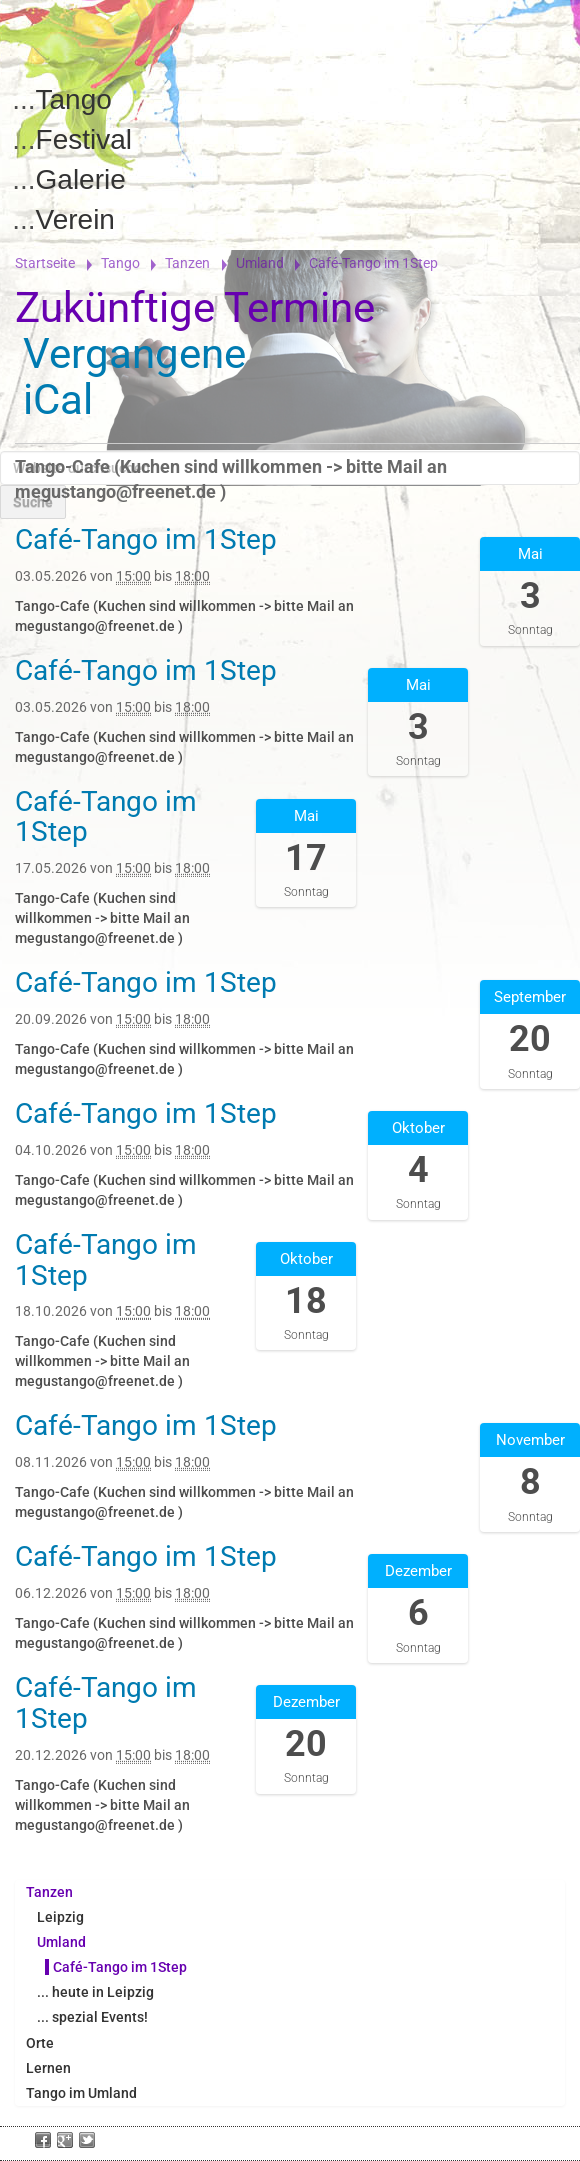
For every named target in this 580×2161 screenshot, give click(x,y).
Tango (74, 99)
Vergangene (134, 353)
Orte (40, 2043)
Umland (260, 263)
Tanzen (187, 263)
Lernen (48, 2068)
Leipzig (60, 1917)
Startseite (45, 263)
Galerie (81, 179)
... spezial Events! (92, 2017)
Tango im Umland (81, 2093)
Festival (84, 139)
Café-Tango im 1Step (120, 1967)
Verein (75, 219)
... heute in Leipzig (95, 1992)
